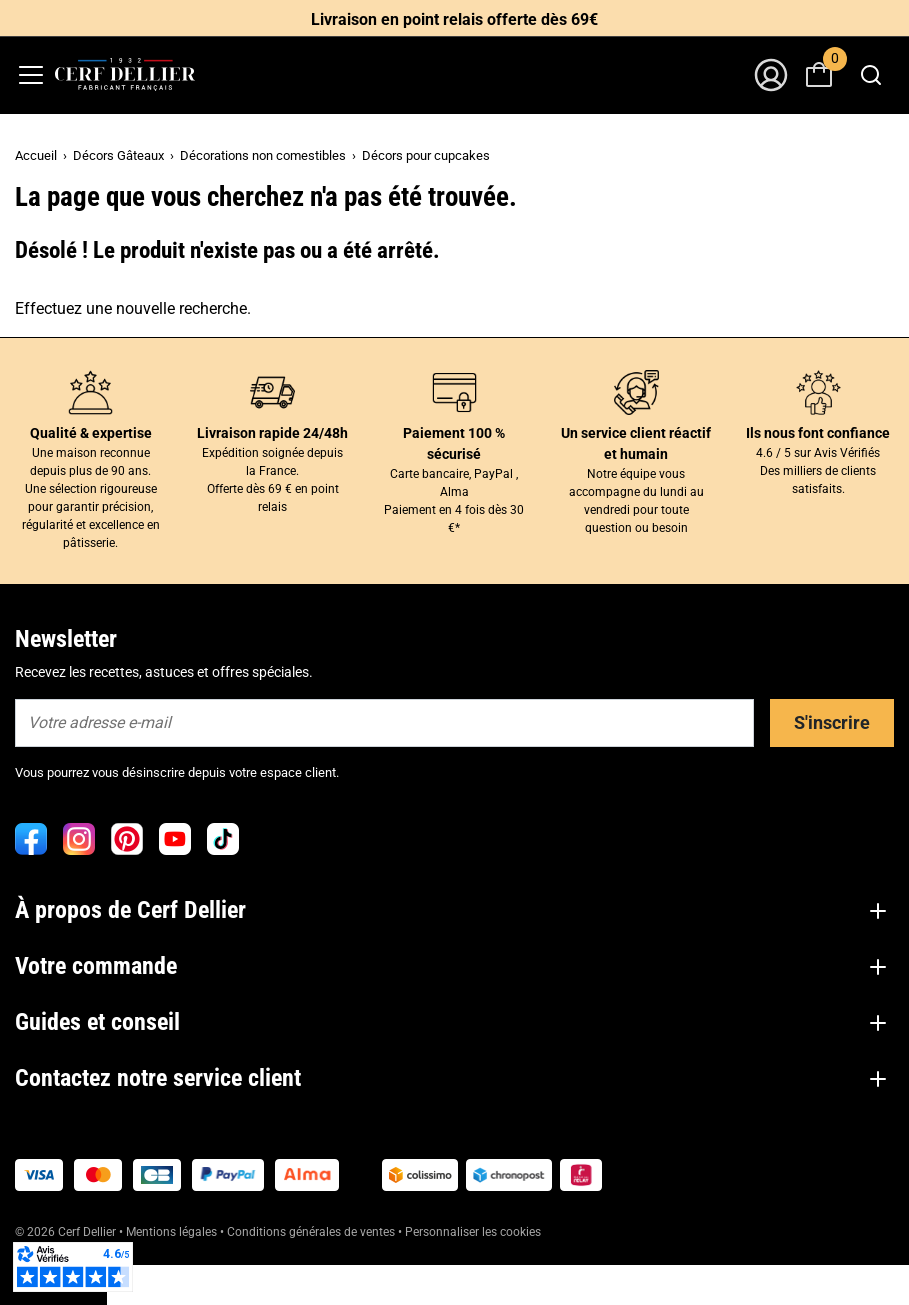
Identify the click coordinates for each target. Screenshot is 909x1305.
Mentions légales (171, 1232)
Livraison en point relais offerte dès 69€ (454, 19)
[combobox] (870, 75)
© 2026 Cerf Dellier (67, 1232)
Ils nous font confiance (818, 433)
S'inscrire (832, 722)
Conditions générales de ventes (311, 1232)
